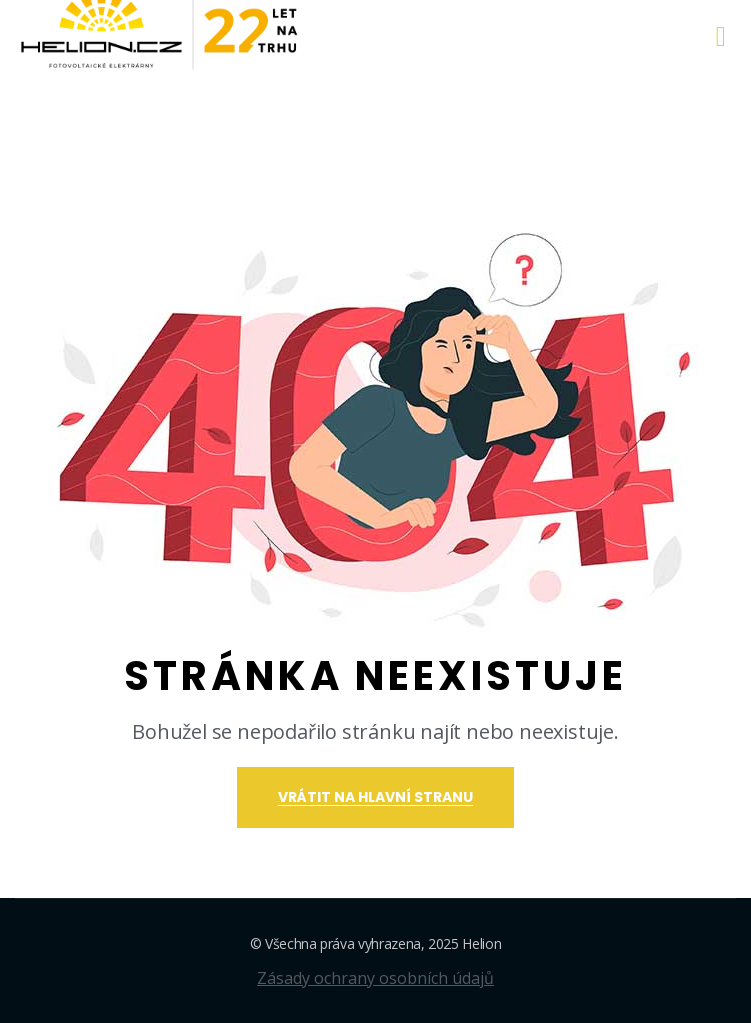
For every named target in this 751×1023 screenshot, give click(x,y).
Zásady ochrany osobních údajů (375, 978)
